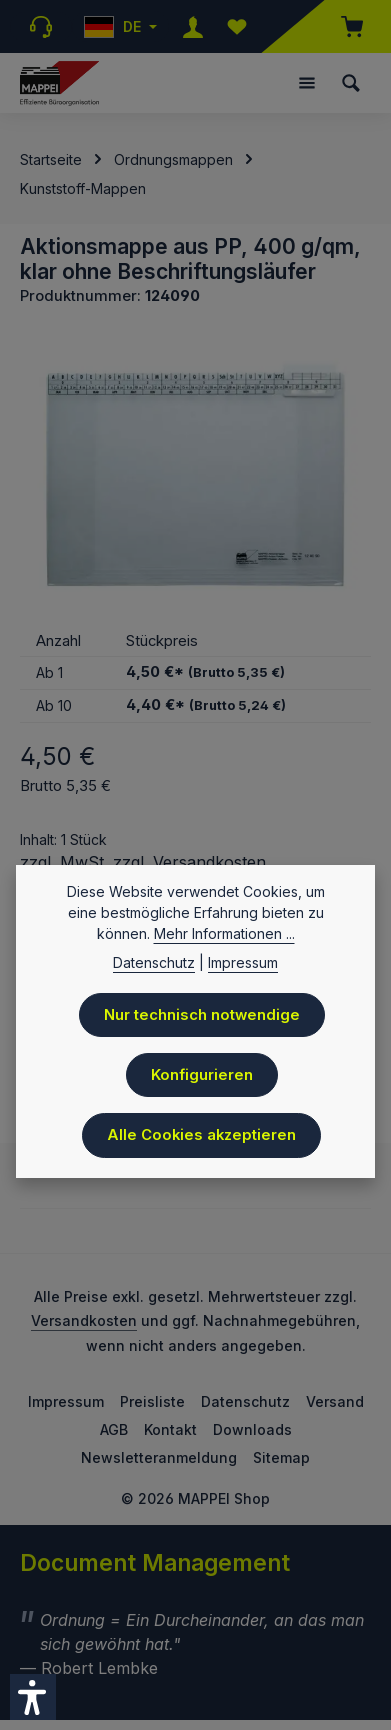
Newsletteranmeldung (159, 1457)
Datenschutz (245, 1401)
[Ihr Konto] (193, 26)
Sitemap (281, 1457)
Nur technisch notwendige (202, 1017)
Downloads (252, 1429)
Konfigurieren (202, 1077)
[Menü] (307, 83)
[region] (195, 474)
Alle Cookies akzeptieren (201, 1137)
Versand (335, 1401)
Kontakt (170, 1429)
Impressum (66, 1401)
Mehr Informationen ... (224, 935)
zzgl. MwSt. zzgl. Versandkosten (143, 862)
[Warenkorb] (342, 26)
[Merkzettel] (237, 26)
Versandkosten (84, 1320)
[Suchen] (351, 83)
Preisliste (152, 1401)
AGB (114, 1429)
